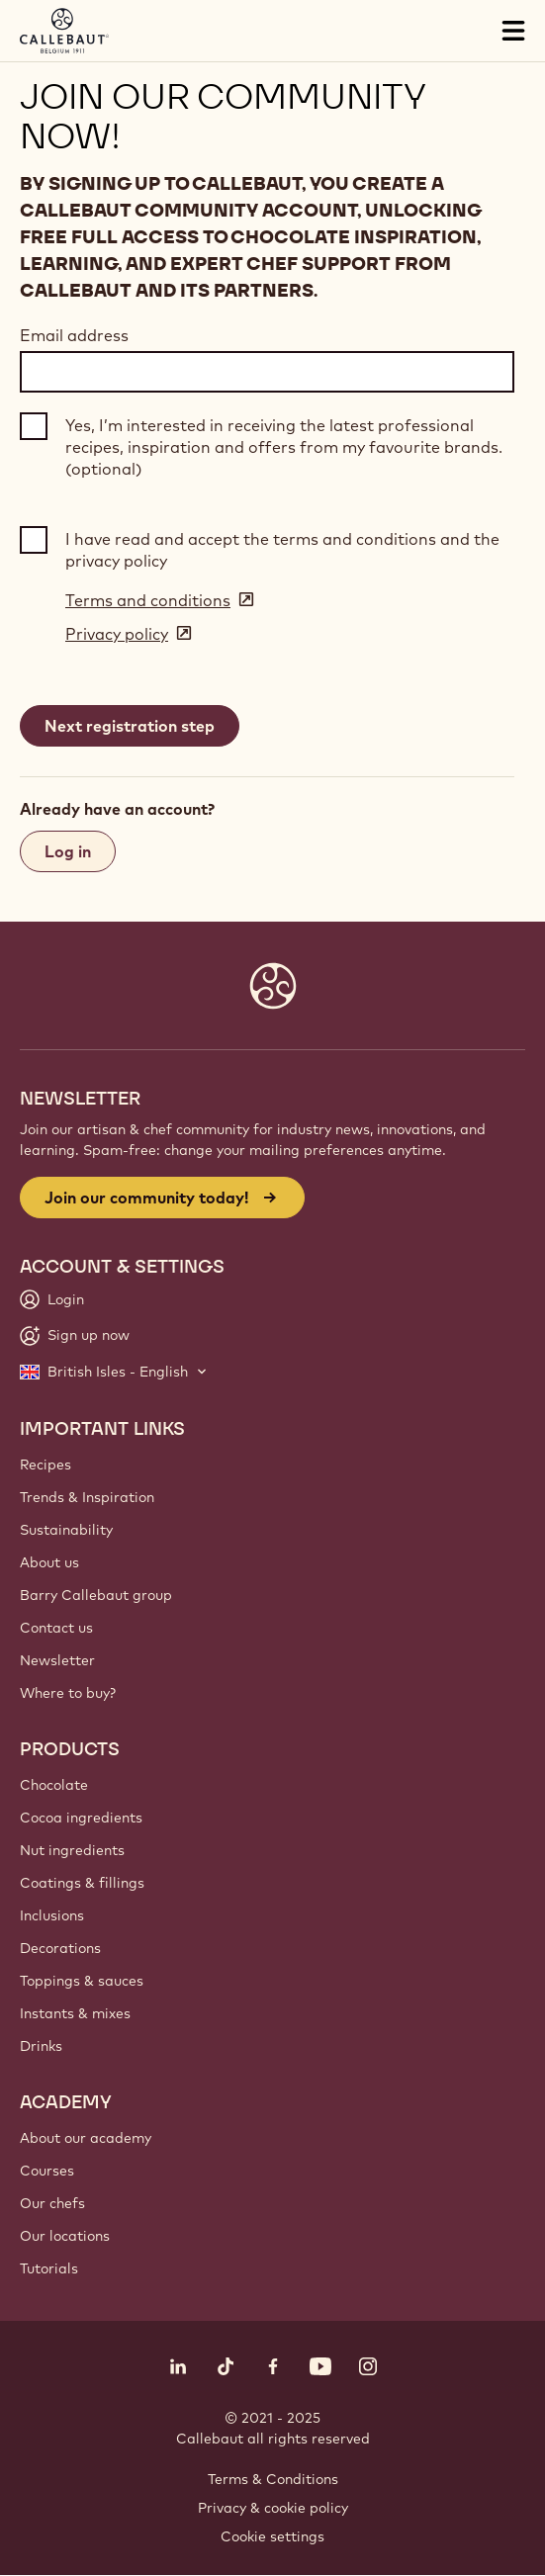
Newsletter (57, 1660)
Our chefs (52, 2203)
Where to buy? (68, 1693)
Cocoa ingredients (81, 1817)
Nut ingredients (72, 1850)
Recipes (45, 1464)
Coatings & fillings (82, 1883)
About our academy (85, 2138)
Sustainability (66, 1530)
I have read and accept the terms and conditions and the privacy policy (282, 550)
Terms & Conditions (273, 2479)
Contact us (56, 1628)
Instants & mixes (75, 2013)
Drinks (41, 2046)
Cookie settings (272, 2536)
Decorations (60, 1948)
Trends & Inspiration (87, 1497)
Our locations (65, 2236)
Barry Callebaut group (96, 1595)
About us (49, 1562)
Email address (74, 335)
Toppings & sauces (81, 1981)
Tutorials (49, 2268)
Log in (68, 851)
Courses (47, 2170)
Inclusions (52, 1915)
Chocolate (54, 1785)
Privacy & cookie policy (273, 2508)
